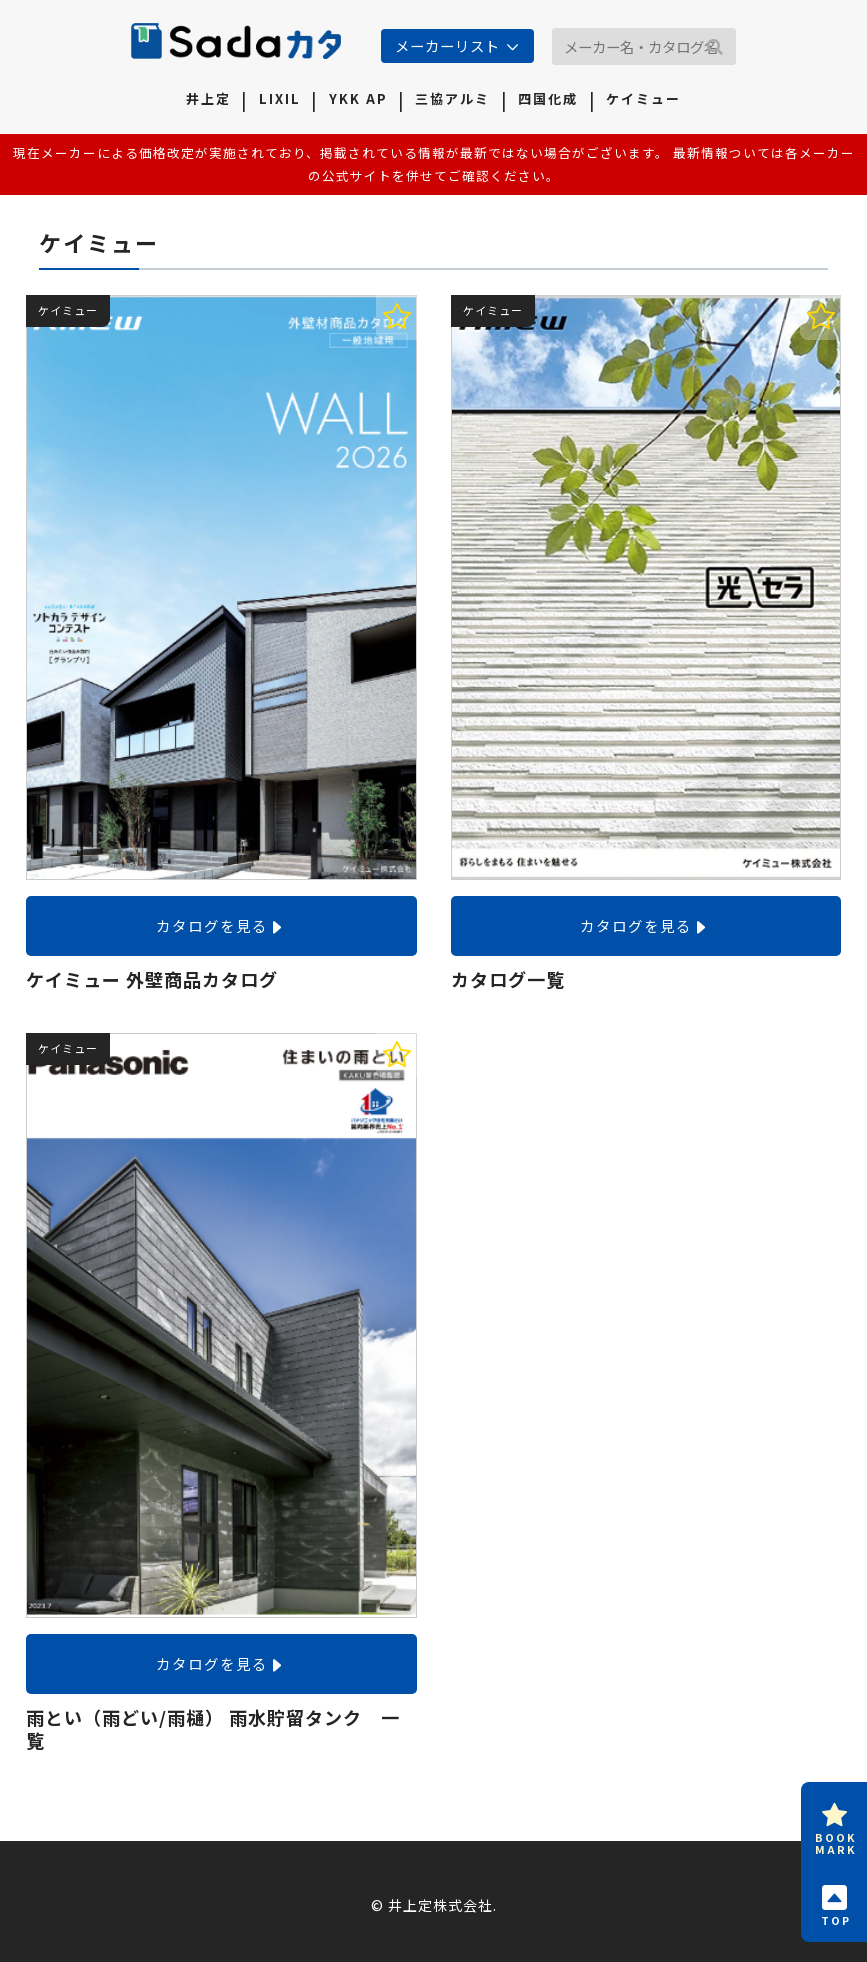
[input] (644, 46)
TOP (835, 1903)
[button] (715, 48)
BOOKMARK (835, 1826)
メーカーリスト (447, 45)
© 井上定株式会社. (434, 1905)
